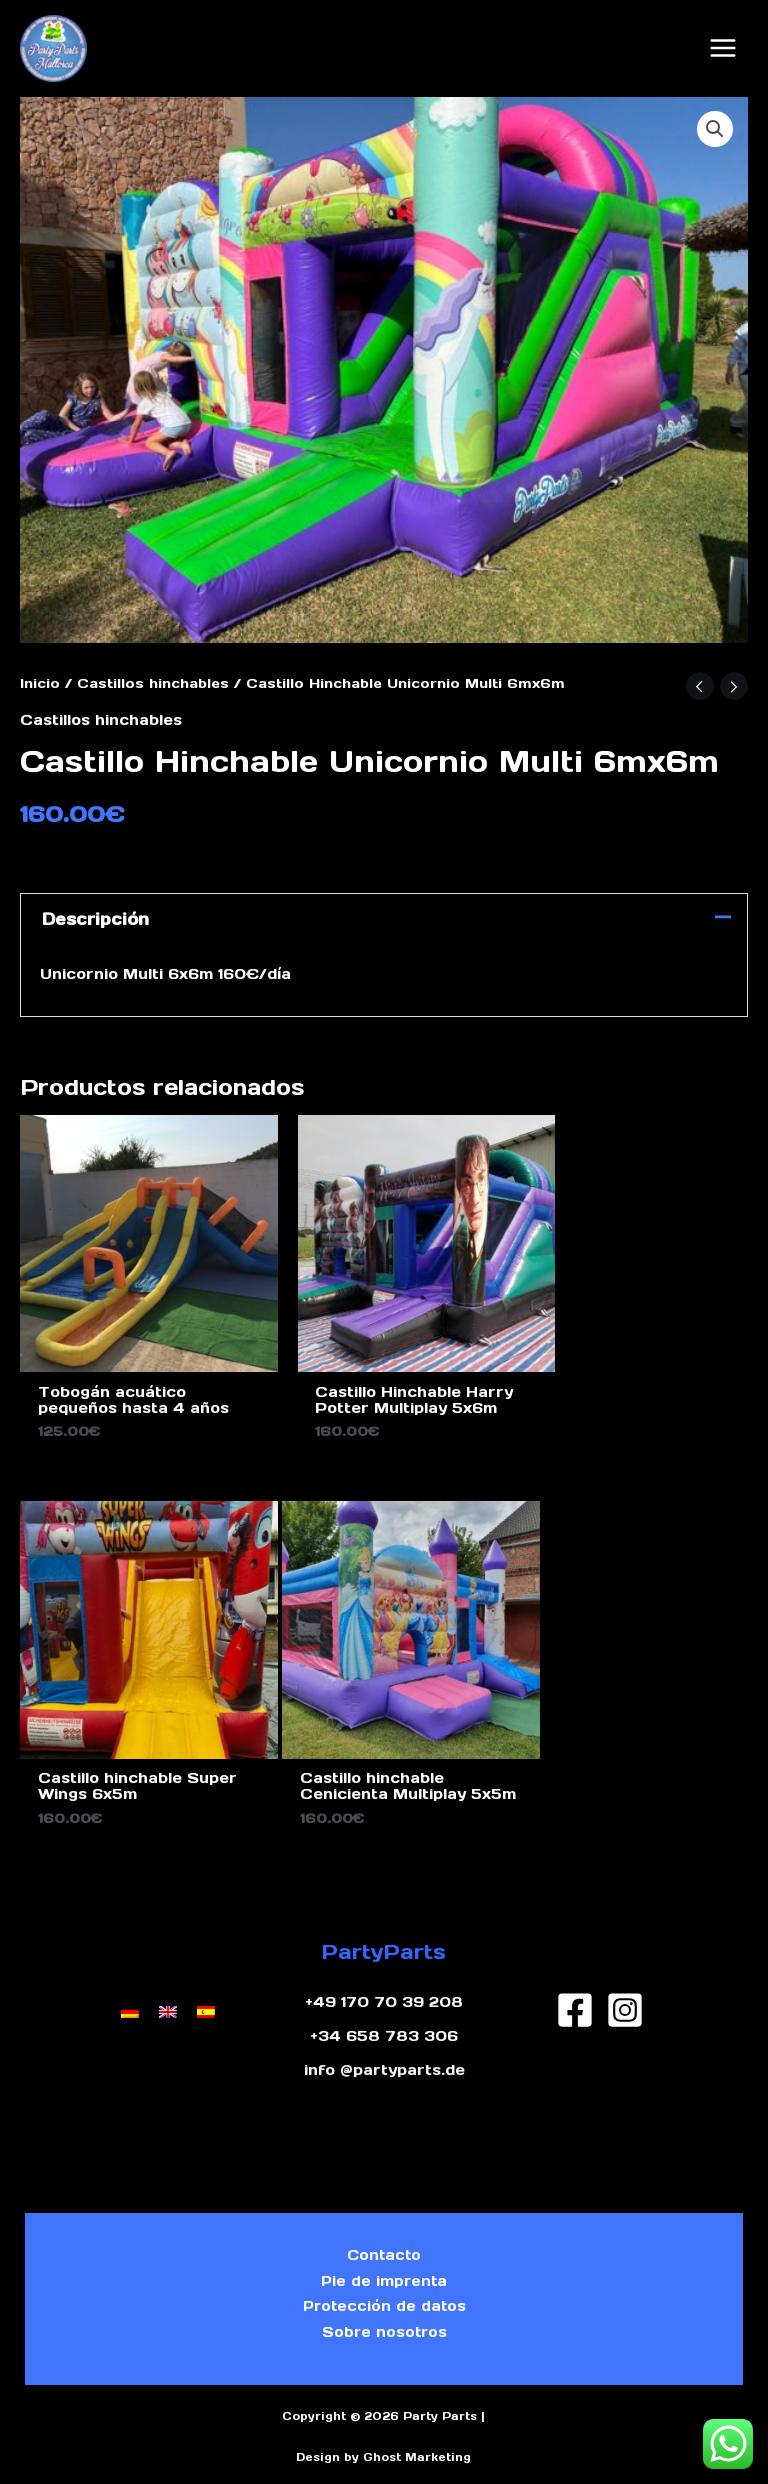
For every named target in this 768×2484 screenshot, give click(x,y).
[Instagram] (625, 1977)
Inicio (40, 675)
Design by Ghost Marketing (383, 2443)
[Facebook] (575, 1977)
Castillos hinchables (153, 675)
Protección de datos (384, 2285)
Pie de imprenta (384, 2254)
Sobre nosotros (384, 2315)
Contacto (384, 2224)
